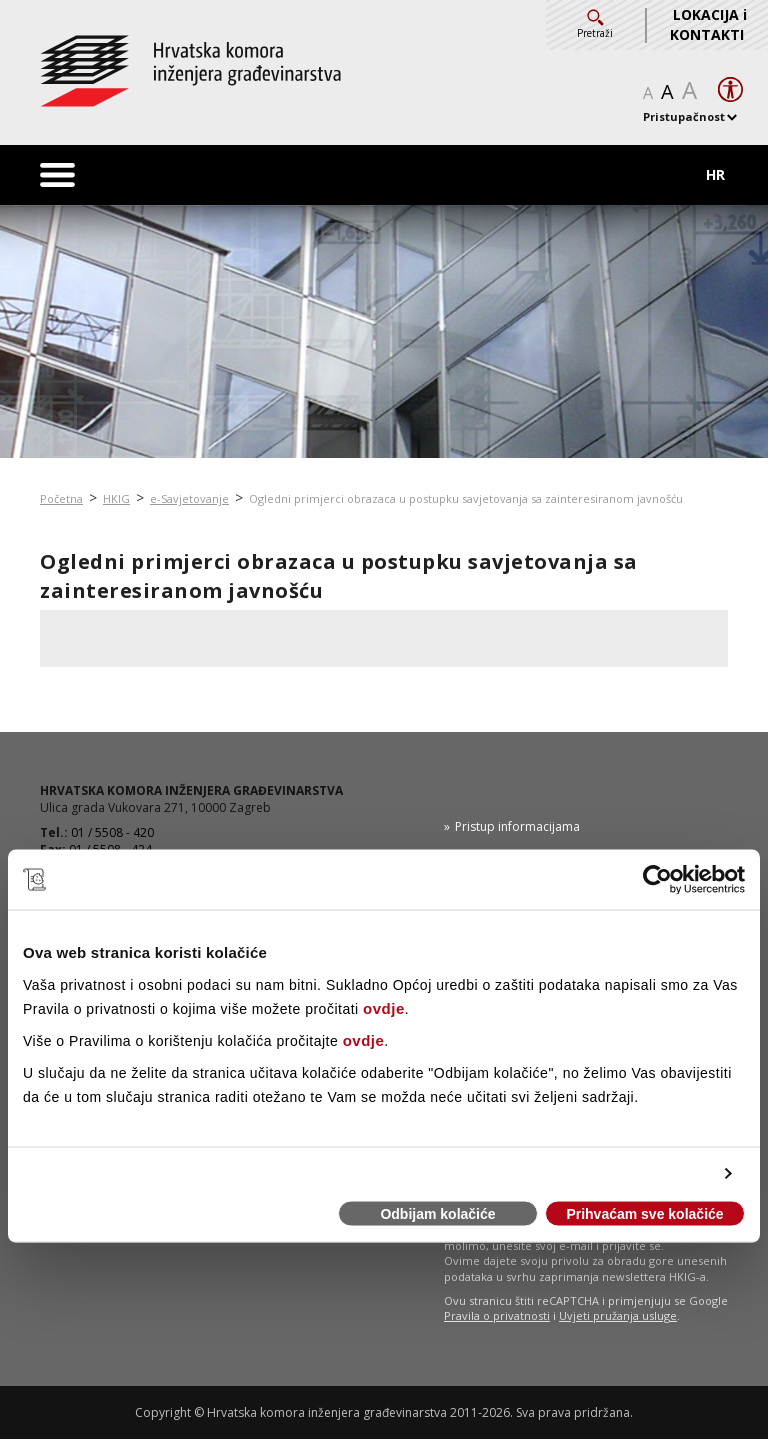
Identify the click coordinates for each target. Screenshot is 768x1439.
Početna (61, 498)
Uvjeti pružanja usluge (618, 1315)
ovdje (384, 1007)
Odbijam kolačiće (437, 1214)
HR (715, 174)
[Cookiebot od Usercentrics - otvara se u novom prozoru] (657, 880)
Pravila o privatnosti (497, 1315)
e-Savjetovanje (189, 498)
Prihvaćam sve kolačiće (644, 1214)
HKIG (116, 498)
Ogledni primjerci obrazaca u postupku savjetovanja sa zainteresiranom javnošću (466, 498)
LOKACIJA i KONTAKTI (708, 24)
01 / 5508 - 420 (112, 832)
